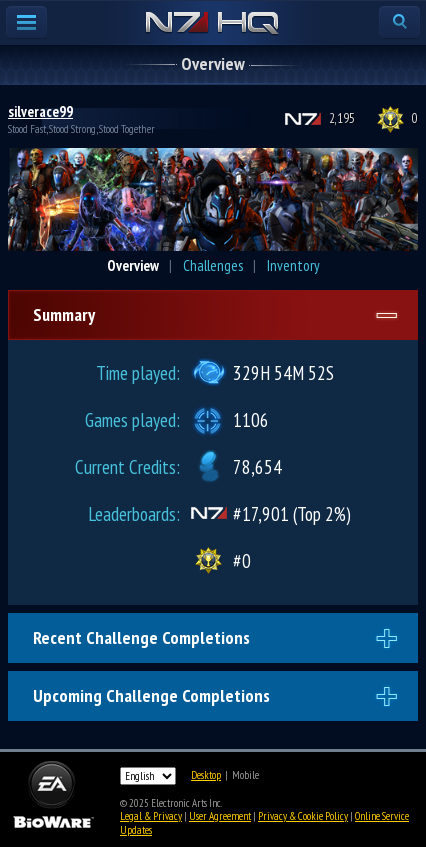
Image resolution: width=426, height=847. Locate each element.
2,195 (342, 118)
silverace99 (40, 111)
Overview (133, 265)
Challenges (213, 265)
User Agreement (220, 816)
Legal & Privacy (151, 816)
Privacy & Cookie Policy (303, 816)
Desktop (206, 775)
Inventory (293, 265)
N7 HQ (212, 24)
